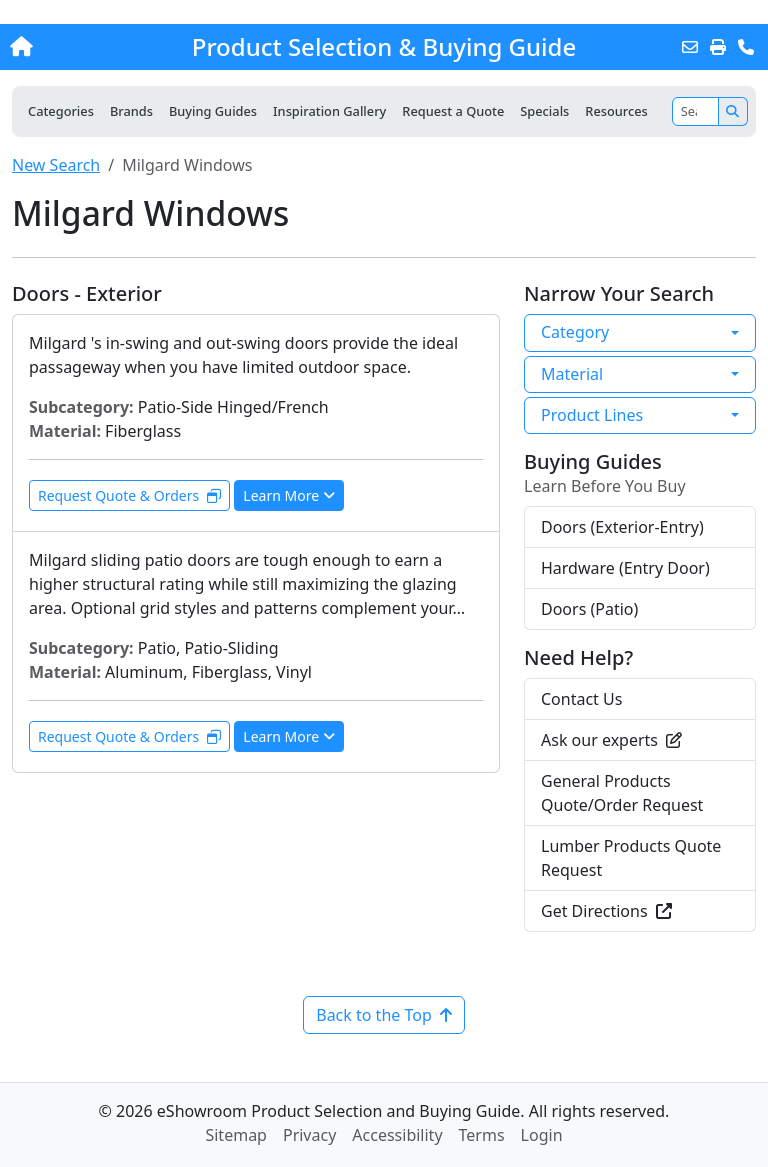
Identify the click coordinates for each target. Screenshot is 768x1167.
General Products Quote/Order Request (622, 793)
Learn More (289, 495)
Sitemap (236, 1135)
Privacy (309, 1135)
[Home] (83, 47)
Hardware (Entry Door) (625, 568)
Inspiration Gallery (329, 111)
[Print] (718, 47)
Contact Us (581, 699)
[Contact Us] (746, 47)
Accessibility (397, 1135)
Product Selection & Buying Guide (384, 47)
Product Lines (592, 415)
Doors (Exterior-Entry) (622, 527)
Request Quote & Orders (129, 495)
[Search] (695, 111)
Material (572, 374)
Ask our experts (611, 740)
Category (575, 332)
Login (542, 1135)
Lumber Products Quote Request (631, 858)
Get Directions (606, 911)
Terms (482, 1135)
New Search (56, 165)
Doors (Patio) (589, 609)
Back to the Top (384, 1015)
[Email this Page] (690, 47)
